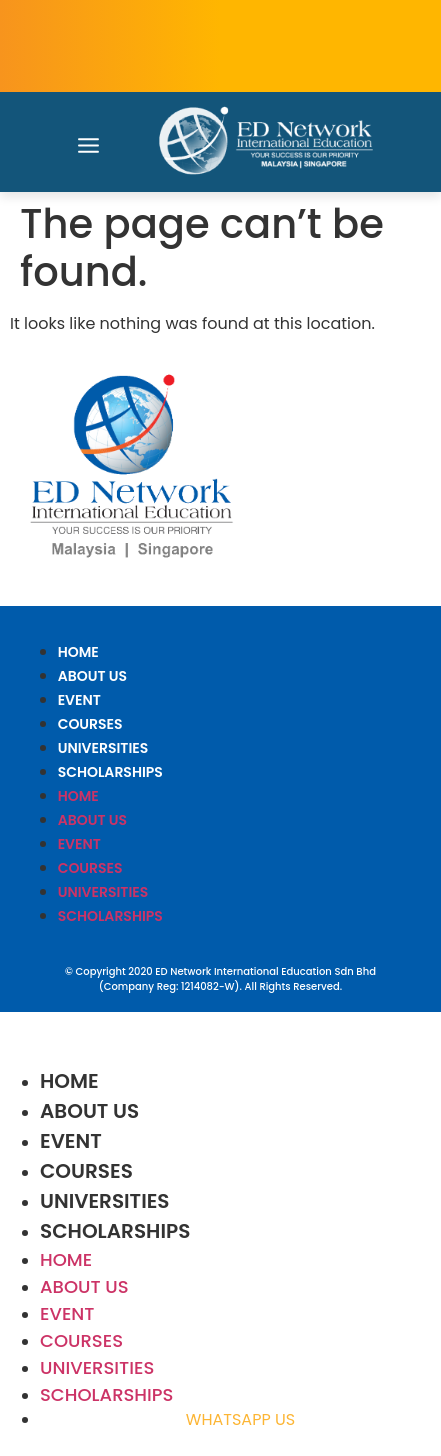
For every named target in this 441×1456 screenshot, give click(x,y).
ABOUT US (92, 676)
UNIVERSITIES (103, 748)
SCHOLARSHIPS (110, 772)
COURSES (90, 724)
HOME (78, 652)
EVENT (79, 700)
